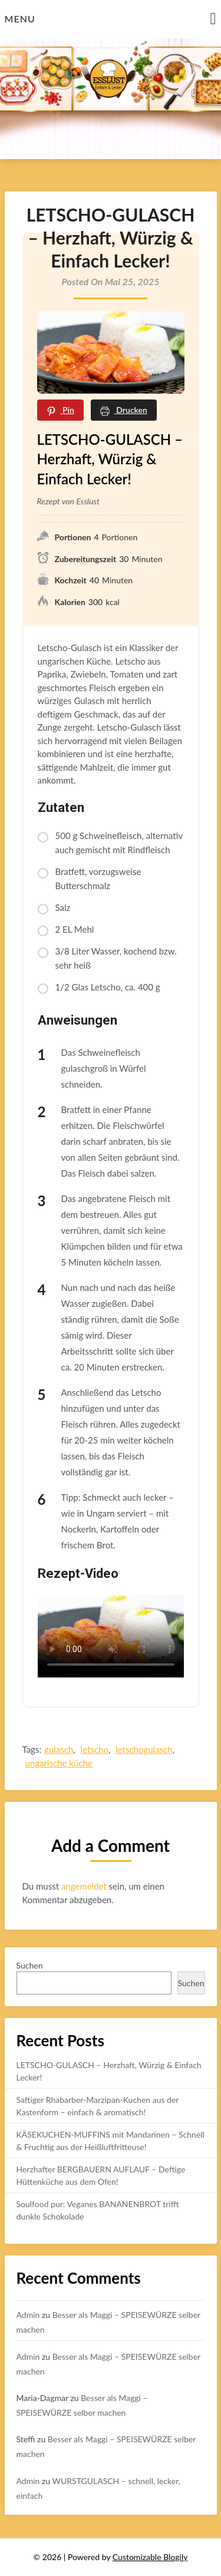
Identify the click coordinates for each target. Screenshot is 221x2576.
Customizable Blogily (150, 2557)
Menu (20, 18)
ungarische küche (59, 1763)
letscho (94, 1749)
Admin (28, 2315)
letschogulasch (144, 1749)
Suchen (30, 1965)
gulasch (58, 1749)
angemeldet (84, 1886)
